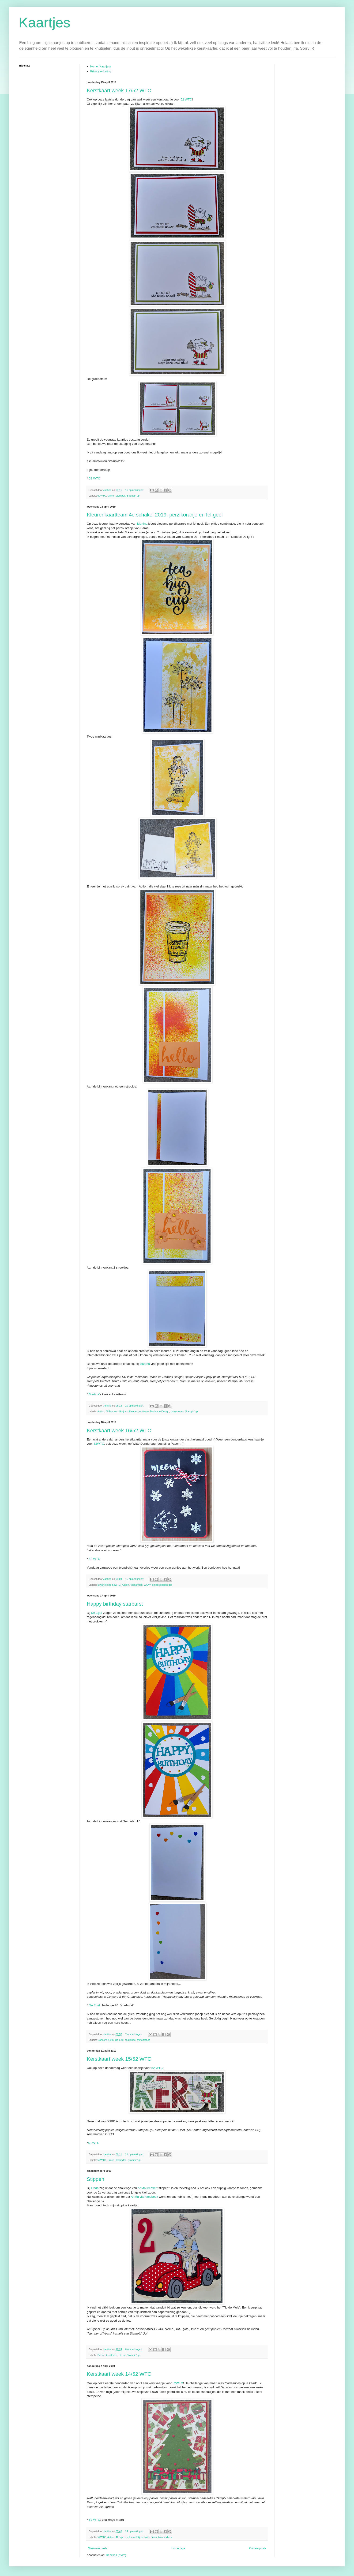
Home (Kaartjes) (100, 66)
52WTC (102, 495)
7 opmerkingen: (134, 2034)
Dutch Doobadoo (116, 2160)
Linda (94, 2188)
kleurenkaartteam (139, 1411)
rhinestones (177, 1411)
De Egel (96, 1613)
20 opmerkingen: (135, 1405)
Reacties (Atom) (116, 2555)
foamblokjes (136, 2537)
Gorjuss (123, 1411)
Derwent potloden (107, 2355)
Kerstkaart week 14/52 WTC (119, 2374)
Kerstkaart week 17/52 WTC (119, 90)
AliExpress (112, 1411)
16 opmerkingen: (135, 490)
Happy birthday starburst (115, 1604)
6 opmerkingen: (134, 2349)
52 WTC (186, 99)
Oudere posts (257, 2548)
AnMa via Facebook (144, 2196)
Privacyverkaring (100, 71)
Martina (142, 523)
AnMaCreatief (147, 2188)
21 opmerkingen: (135, 2154)
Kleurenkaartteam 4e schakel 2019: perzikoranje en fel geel (155, 515)
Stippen (95, 2179)
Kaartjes (44, 22)
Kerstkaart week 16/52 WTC (119, 1430)
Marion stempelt (116, 495)
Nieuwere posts (97, 2548)
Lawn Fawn (150, 2537)
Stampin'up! (133, 495)
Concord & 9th (106, 2039)
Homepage (178, 2548)
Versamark (136, 1584)
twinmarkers (165, 2537)
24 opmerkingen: (135, 2531)
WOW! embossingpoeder (158, 1584)
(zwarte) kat (104, 1584)
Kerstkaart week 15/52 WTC (119, 2059)
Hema (122, 2355)
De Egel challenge (125, 2039)
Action (100, 1411)
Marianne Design (159, 1411)
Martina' (94, 1394)
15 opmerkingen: (135, 1579)
